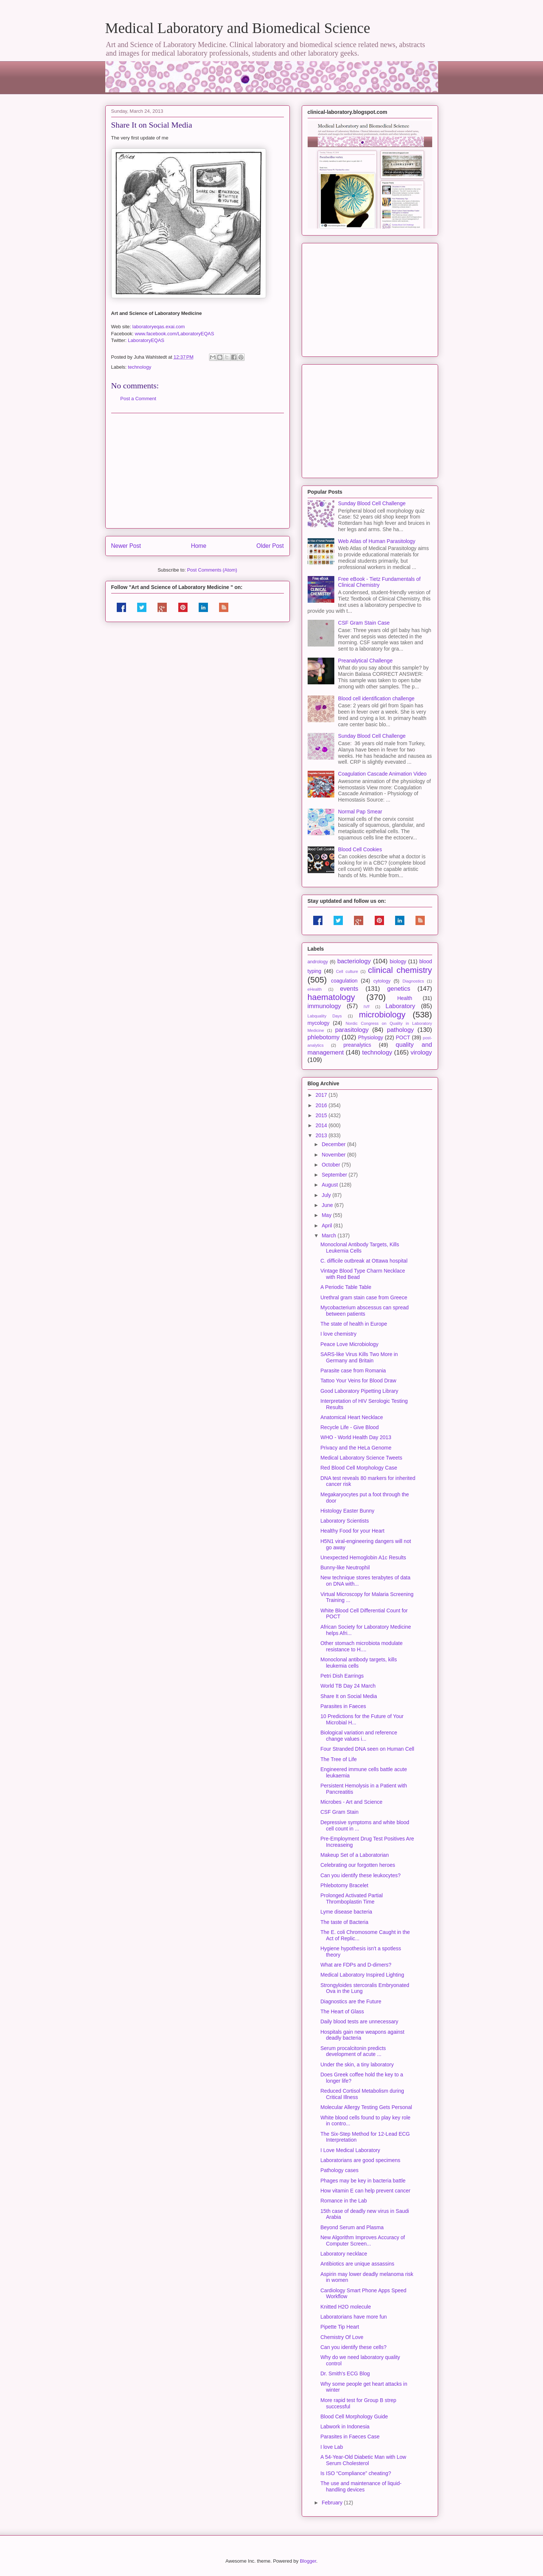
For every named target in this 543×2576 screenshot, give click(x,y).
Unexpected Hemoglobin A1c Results (363, 1557)
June (328, 1205)
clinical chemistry (400, 970)
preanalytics (357, 1045)
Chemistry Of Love (341, 2337)
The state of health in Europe (353, 1324)
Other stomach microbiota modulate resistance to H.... (361, 1646)
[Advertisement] (197, 471)
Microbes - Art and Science (351, 1802)
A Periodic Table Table (345, 1287)
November (334, 1155)
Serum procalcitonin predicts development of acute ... (353, 2051)
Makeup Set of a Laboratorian (354, 1855)
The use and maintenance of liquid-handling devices (360, 2486)
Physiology (370, 1037)
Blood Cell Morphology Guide (354, 2416)
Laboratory (400, 1006)
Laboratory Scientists (344, 1521)
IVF (367, 1006)
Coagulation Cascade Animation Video (382, 774)
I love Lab (331, 2447)
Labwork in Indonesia (344, 2426)
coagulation (344, 981)
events (349, 988)
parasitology (352, 1029)
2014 (321, 1125)
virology (421, 1052)
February (333, 2503)
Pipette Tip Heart (339, 2327)
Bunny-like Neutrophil (345, 1567)
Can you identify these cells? (353, 2347)
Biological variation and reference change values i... (358, 1736)
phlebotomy (324, 1037)
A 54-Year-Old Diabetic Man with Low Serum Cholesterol (363, 2460)
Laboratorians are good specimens (360, 2160)
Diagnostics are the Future (350, 2001)
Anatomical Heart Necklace (351, 1417)
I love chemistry (338, 1334)
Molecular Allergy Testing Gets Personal (366, 2107)
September (335, 1175)
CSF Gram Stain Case (364, 623)
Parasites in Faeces (343, 1706)
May (327, 1215)
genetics (398, 988)
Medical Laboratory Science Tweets (361, 1458)
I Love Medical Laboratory (350, 2150)
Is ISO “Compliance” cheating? (355, 2473)
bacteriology (354, 961)
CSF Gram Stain (339, 1812)
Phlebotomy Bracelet (344, 1885)
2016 (321, 1105)
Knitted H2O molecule (345, 2307)
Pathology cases (339, 2170)
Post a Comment (138, 398)
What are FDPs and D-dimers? (355, 1965)
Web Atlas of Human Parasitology (376, 541)
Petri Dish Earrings (342, 1676)
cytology (381, 981)
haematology (331, 997)
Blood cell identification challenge (376, 698)
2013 (321, 1135)
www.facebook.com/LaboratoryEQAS (174, 333)
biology (398, 961)
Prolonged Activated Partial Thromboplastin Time (351, 1898)
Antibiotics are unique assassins (357, 2264)
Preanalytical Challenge (365, 661)
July (327, 1195)
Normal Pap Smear (360, 812)
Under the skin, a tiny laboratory (357, 2064)
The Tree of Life (338, 1759)
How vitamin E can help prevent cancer (365, 2191)
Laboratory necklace (343, 2254)
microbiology (382, 1014)
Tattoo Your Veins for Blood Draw (358, 1381)
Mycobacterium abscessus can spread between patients (364, 1311)
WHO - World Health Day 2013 (355, 1437)
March (330, 1235)
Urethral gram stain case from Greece (363, 1297)
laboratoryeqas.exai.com (158, 326)
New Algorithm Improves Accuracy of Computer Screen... (362, 2240)
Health (404, 998)
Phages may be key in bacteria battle (362, 2181)
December (334, 1144)
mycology (319, 1023)
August (330, 1185)
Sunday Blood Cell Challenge (371, 503)
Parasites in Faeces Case (350, 2437)
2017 (321, 1095)
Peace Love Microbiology (349, 1344)
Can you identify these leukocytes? (360, 1875)
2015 (321, 1115)
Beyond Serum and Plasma (351, 2227)
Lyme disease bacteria (346, 1912)
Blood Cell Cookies (360, 849)
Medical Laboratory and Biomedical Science (237, 28)
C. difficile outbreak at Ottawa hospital (363, 1261)
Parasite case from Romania (353, 1370)
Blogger (308, 2561)
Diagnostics (413, 981)
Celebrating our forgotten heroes (357, 1865)
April (328, 1225)
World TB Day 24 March (347, 1686)
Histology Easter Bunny (347, 1511)
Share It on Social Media (348, 1696)
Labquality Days (325, 1016)
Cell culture (347, 971)
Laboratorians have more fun (353, 2317)
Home (198, 546)
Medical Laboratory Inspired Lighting (362, 1975)
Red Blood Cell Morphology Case (358, 1468)
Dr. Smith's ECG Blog (345, 2373)
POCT (403, 1037)
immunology (324, 1006)
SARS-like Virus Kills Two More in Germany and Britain (359, 1357)
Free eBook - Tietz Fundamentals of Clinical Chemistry (379, 582)
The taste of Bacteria (344, 1922)
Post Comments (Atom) (212, 570)
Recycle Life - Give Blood (349, 1427)
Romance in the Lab (343, 2201)
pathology (400, 1029)
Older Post (270, 546)
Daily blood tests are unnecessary (359, 2021)
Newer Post (126, 546)
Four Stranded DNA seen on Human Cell (367, 1749)
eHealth (315, 989)
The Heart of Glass (342, 2011)
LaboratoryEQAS (146, 340)
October (332, 1165)
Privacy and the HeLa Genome (355, 1448)
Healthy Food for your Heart (352, 1531)
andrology (318, 961)
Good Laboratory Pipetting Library (360, 1391)
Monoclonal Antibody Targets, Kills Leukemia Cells (359, 1247)
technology (139, 367)
